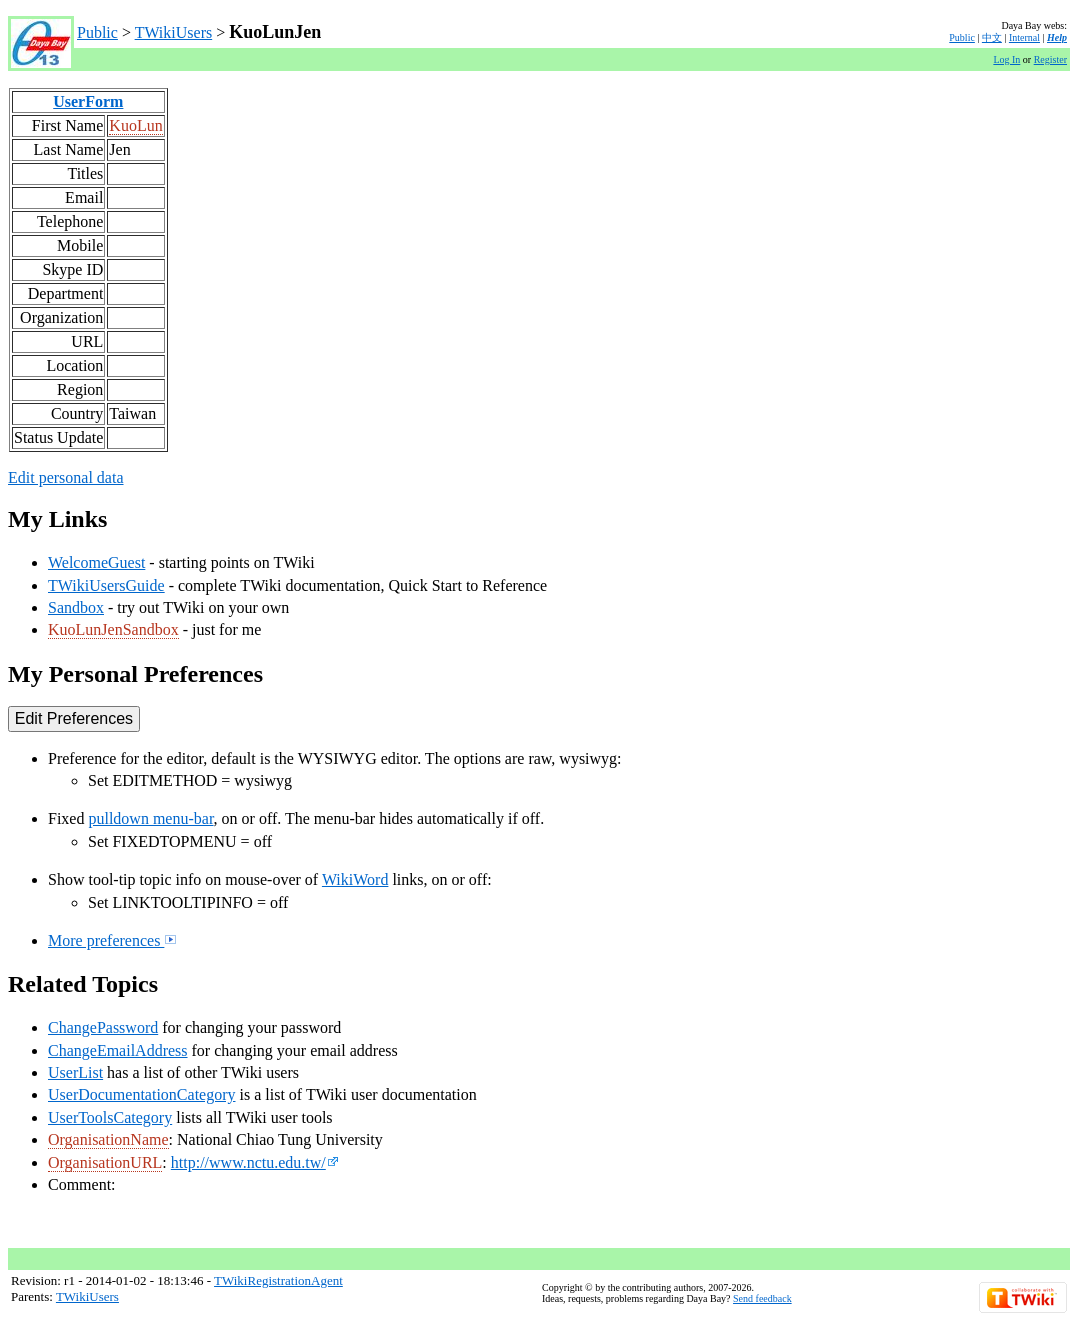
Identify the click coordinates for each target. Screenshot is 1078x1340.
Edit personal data (66, 477)
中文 (992, 37)
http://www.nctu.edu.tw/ (255, 1162)
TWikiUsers (174, 32)
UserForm (88, 101)
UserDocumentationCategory (142, 1094)
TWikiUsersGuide (106, 585)
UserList (75, 1072)
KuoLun (135, 125)
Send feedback (762, 1298)
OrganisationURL (105, 1162)
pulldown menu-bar (150, 818)
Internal (1024, 37)
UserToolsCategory (110, 1117)
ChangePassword (103, 1027)
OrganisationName (108, 1139)
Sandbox (76, 607)
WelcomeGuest (96, 562)
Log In (1006, 59)
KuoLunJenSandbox (113, 629)
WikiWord (355, 879)
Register (1050, 59)
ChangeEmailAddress (118, 1050)
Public (97, 32)
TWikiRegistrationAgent (278, 1280)
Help (1057, 37)
